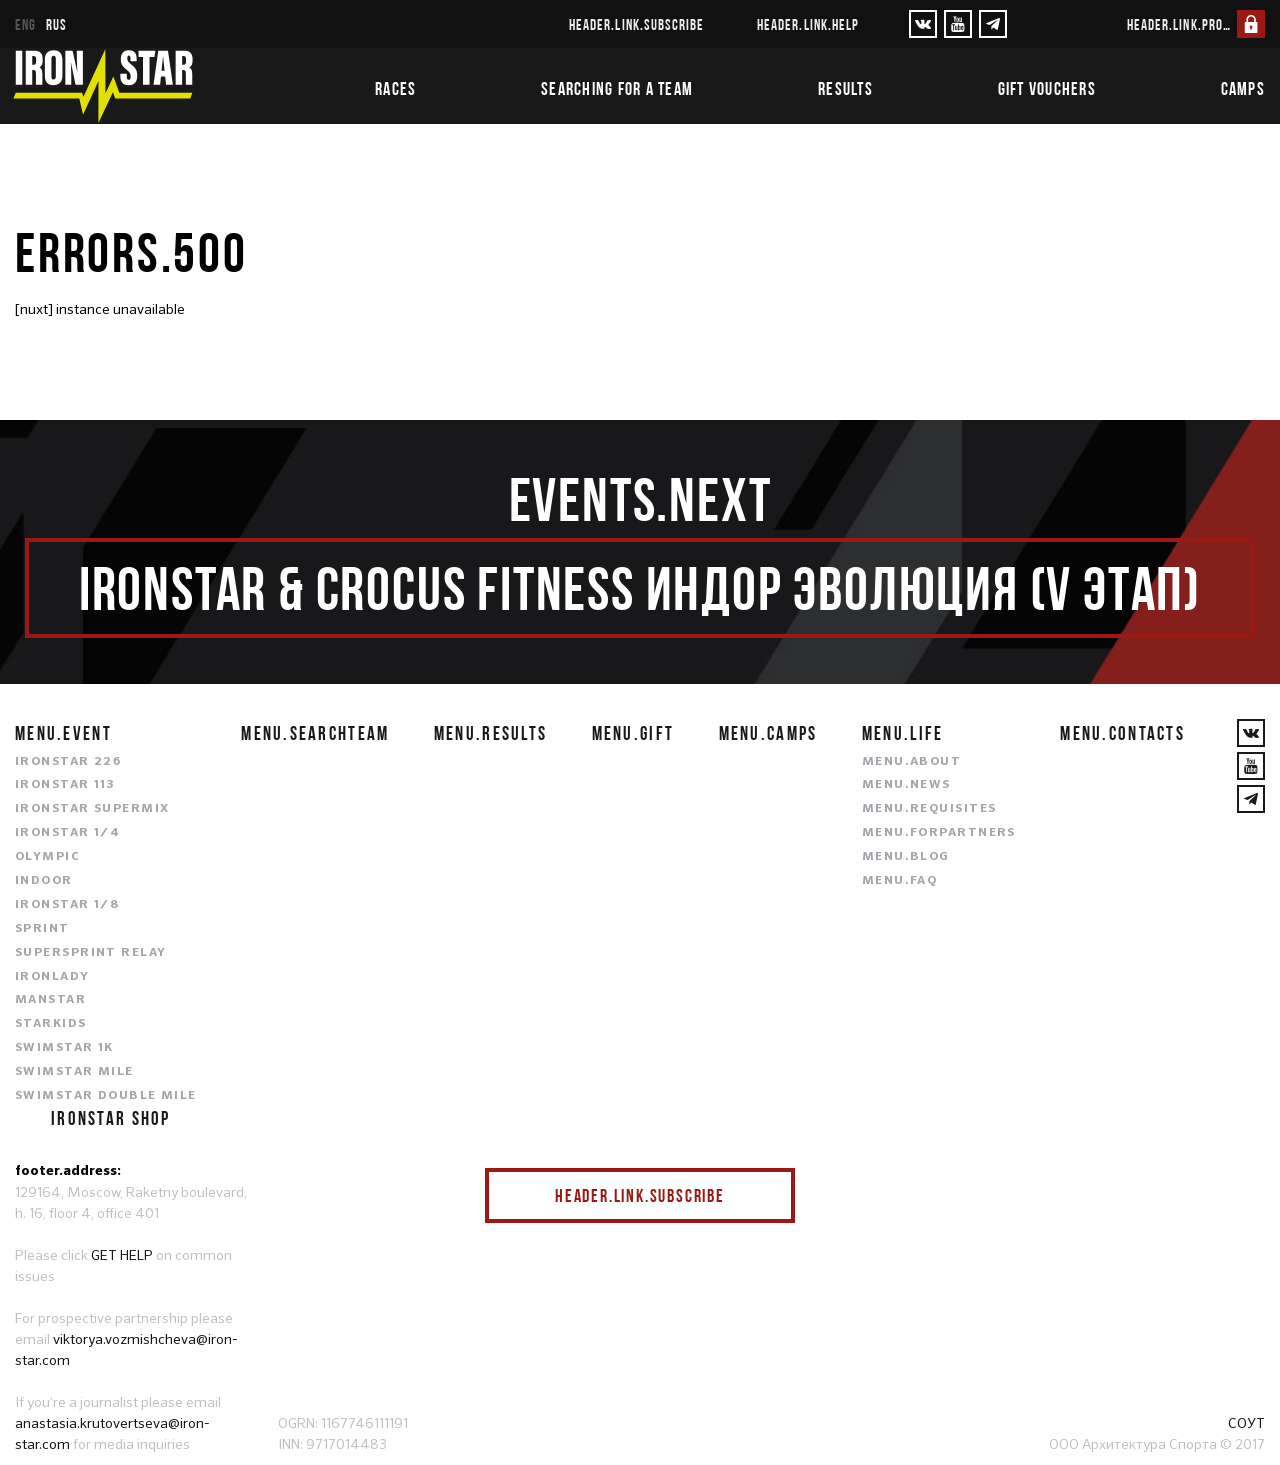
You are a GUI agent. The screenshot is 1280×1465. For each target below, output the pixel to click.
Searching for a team (617, 89)
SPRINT (42, 929)
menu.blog (906, 857)
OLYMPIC (47, 857)
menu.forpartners (939, 833)
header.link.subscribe (636, 24)
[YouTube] (958, 24)
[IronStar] (103, 86)
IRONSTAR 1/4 (67, 833)
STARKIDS (51, 1024)
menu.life (903, 733)
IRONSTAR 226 (68, 762)
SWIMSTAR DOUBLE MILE (106, 1096)
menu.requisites (929, 809)
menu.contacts (1122, 733)
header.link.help (808, 24)
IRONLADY (52, 977)
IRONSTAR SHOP (111, 1118)
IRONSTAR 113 (65, 785)
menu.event (63, 733)
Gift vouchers (1047, 89)
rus (56, 24)
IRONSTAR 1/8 (67, 905)
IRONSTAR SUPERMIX (92, 809)
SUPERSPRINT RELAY (90, 953)
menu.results (490, 733)
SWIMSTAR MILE (74, 1072)
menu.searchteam (315, 733)
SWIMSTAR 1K (64, 1048)
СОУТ (1246, 1423)
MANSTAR (50, 1000)
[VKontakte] (923, 24)
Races (395, 89)
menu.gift (633, 733)
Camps (1243, 89)
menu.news (906, 785)
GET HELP (122, 1255)
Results (845, 89)
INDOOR (44, 881)
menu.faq (900, 881)
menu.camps (768, 733)
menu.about (911, 762)
